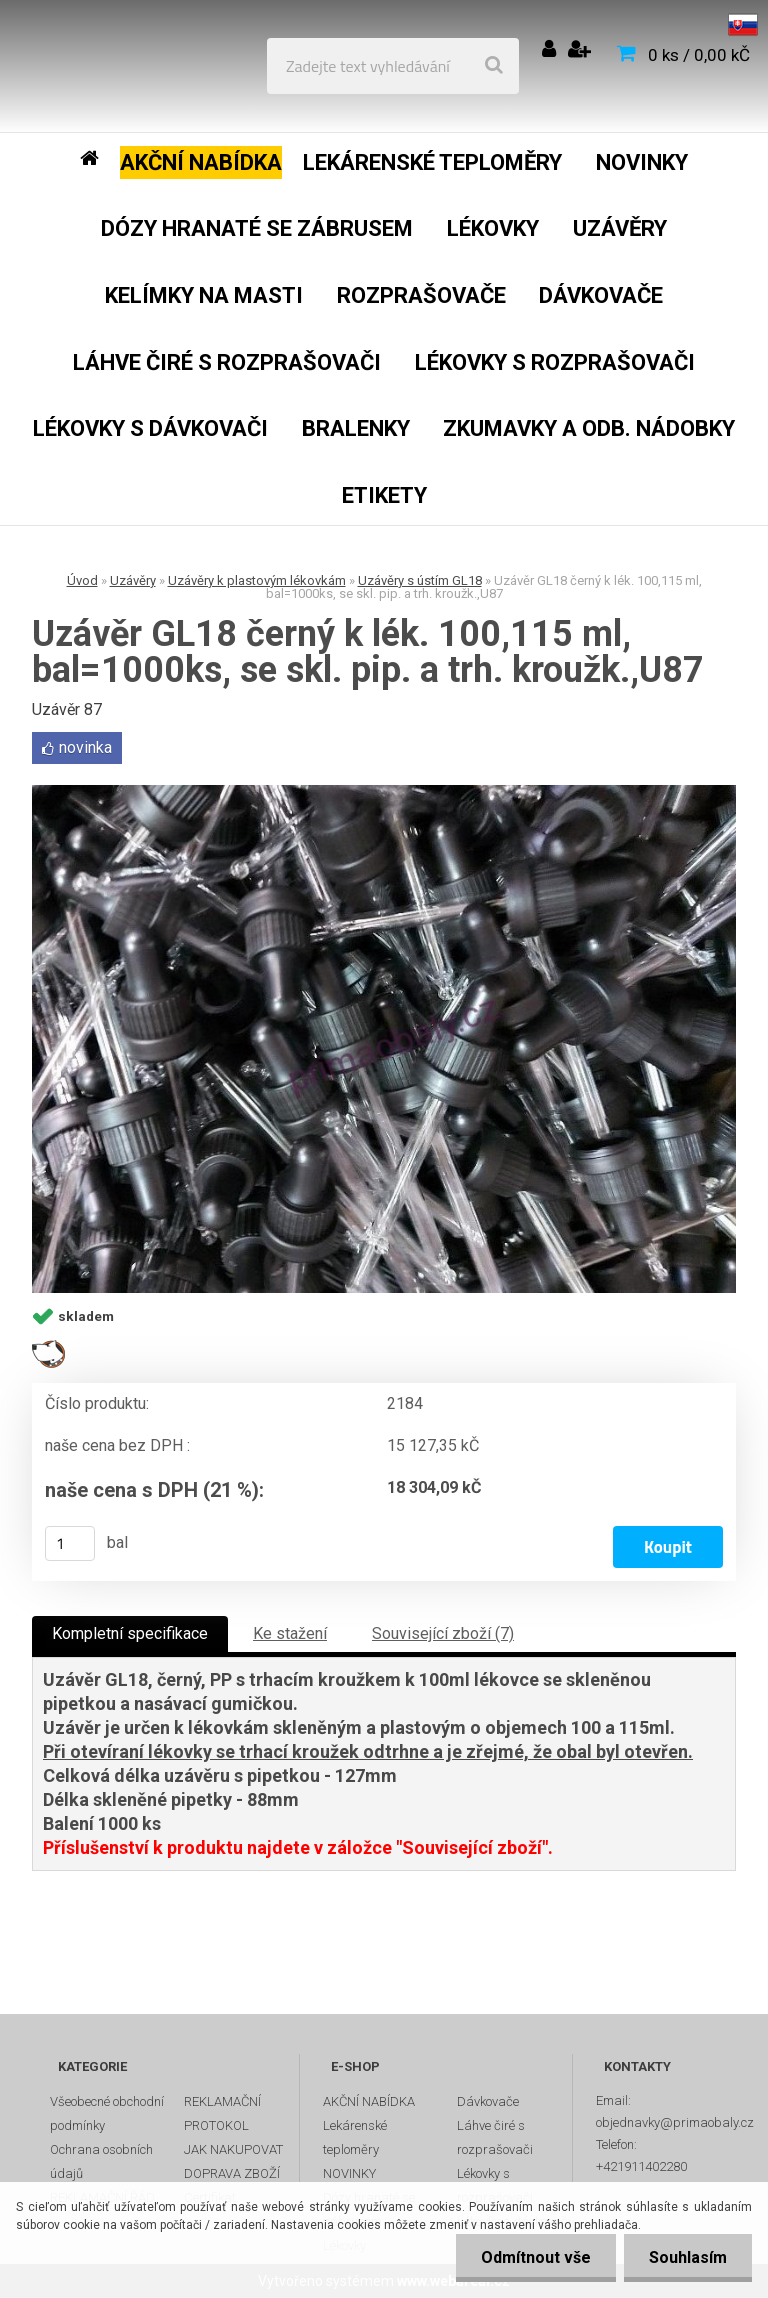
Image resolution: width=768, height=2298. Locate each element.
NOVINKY (349, 2173)
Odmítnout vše (536, 2257)
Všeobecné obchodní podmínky (107, 2113)
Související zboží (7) (443, 1633)
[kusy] (70, 1543)
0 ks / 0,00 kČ (699, 55)
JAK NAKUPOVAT (233, 2149)
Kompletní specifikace (130, 1633)
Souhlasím (688, 2257)
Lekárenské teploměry (355, 2137)
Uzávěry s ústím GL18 (420, 580)
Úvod (82, 580)
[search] (494, 66)
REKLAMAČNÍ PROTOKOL (222, 2113)
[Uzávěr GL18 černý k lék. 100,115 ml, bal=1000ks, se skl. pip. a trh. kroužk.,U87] (384, 1039)
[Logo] (161, 66)
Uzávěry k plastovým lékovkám (257, 580)
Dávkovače (488, 2101)
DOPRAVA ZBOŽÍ (232, 2173)
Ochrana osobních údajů (101, 2161)
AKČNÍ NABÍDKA (369, 2101)
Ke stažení (290, 1633)
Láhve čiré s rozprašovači (495, 2137)
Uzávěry (133, 580)
